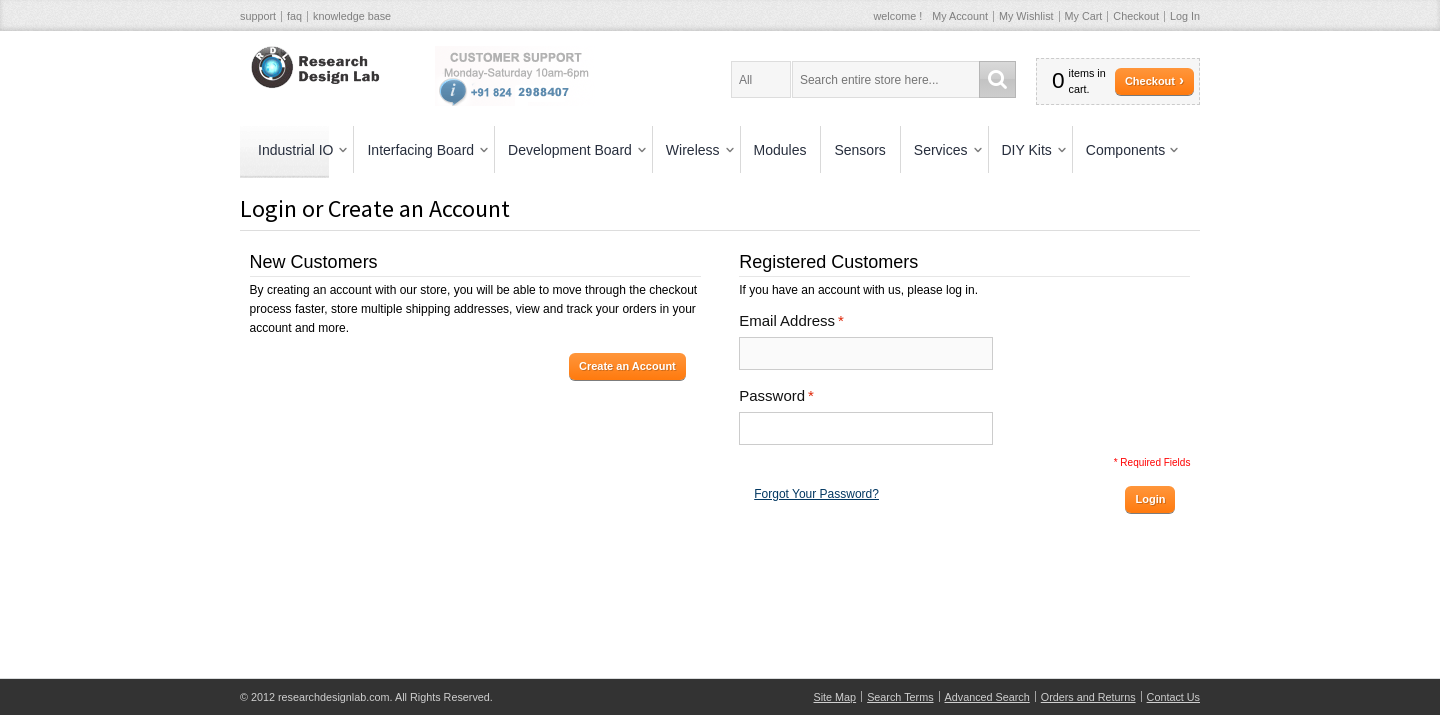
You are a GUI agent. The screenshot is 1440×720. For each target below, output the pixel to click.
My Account (960, 16)
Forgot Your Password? (816, 494)
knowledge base (352, 16)
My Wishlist (1026, 16)
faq (294, 16)
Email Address (787, 321)
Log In (1185, 16)
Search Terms (900, 697)
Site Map (835, 697)
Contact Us (1173, 697)
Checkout (1136, 16)
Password (772, 396)
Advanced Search (987, 697)
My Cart (1084, 16)
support (258, 16)
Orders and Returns (1088, 697)
